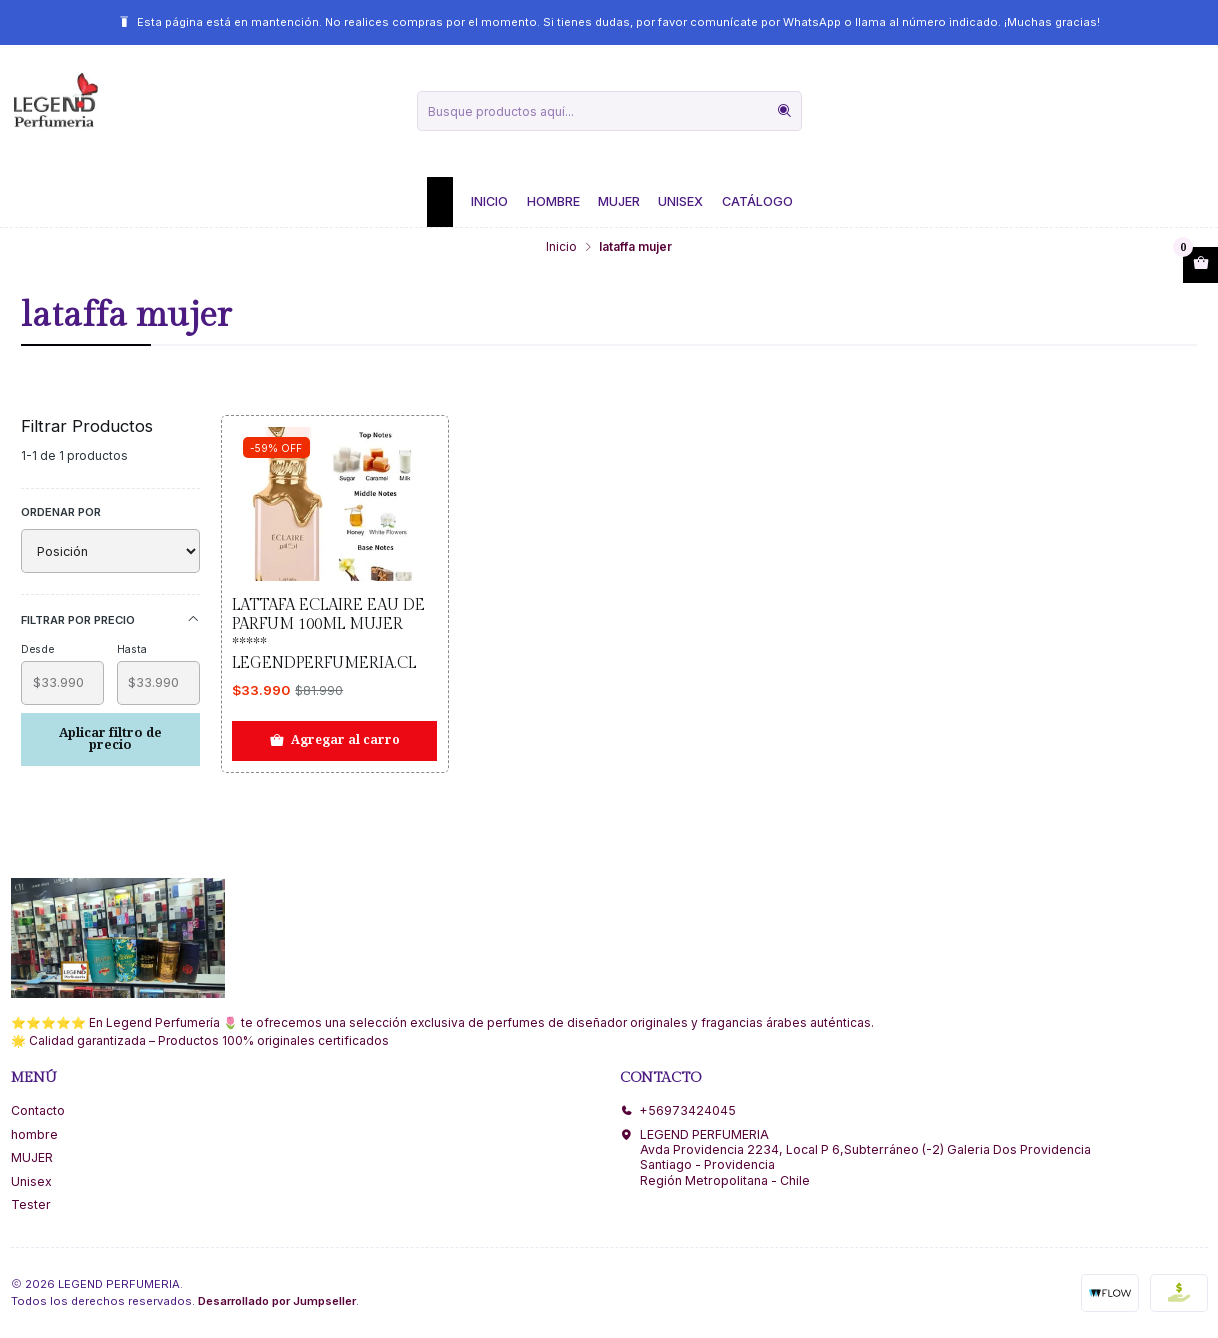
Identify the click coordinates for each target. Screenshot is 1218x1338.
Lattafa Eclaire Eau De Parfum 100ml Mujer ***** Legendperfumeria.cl (328, 634)
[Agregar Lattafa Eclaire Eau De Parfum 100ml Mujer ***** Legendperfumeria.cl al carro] (334, 741)
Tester (31, 1204)
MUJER (32, 1157)
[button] (440, 202)
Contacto (38, 1110)
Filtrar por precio (110, 619)
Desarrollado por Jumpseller (277, 1301)
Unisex (680, 201)
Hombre (553, 201)
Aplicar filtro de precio (110, 739)
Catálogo (757, 201)
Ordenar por (61, 512)
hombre (34, 1134)
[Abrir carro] (1200, 265)
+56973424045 (678, 1110)
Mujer (619, 201)
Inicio (489, 201)
